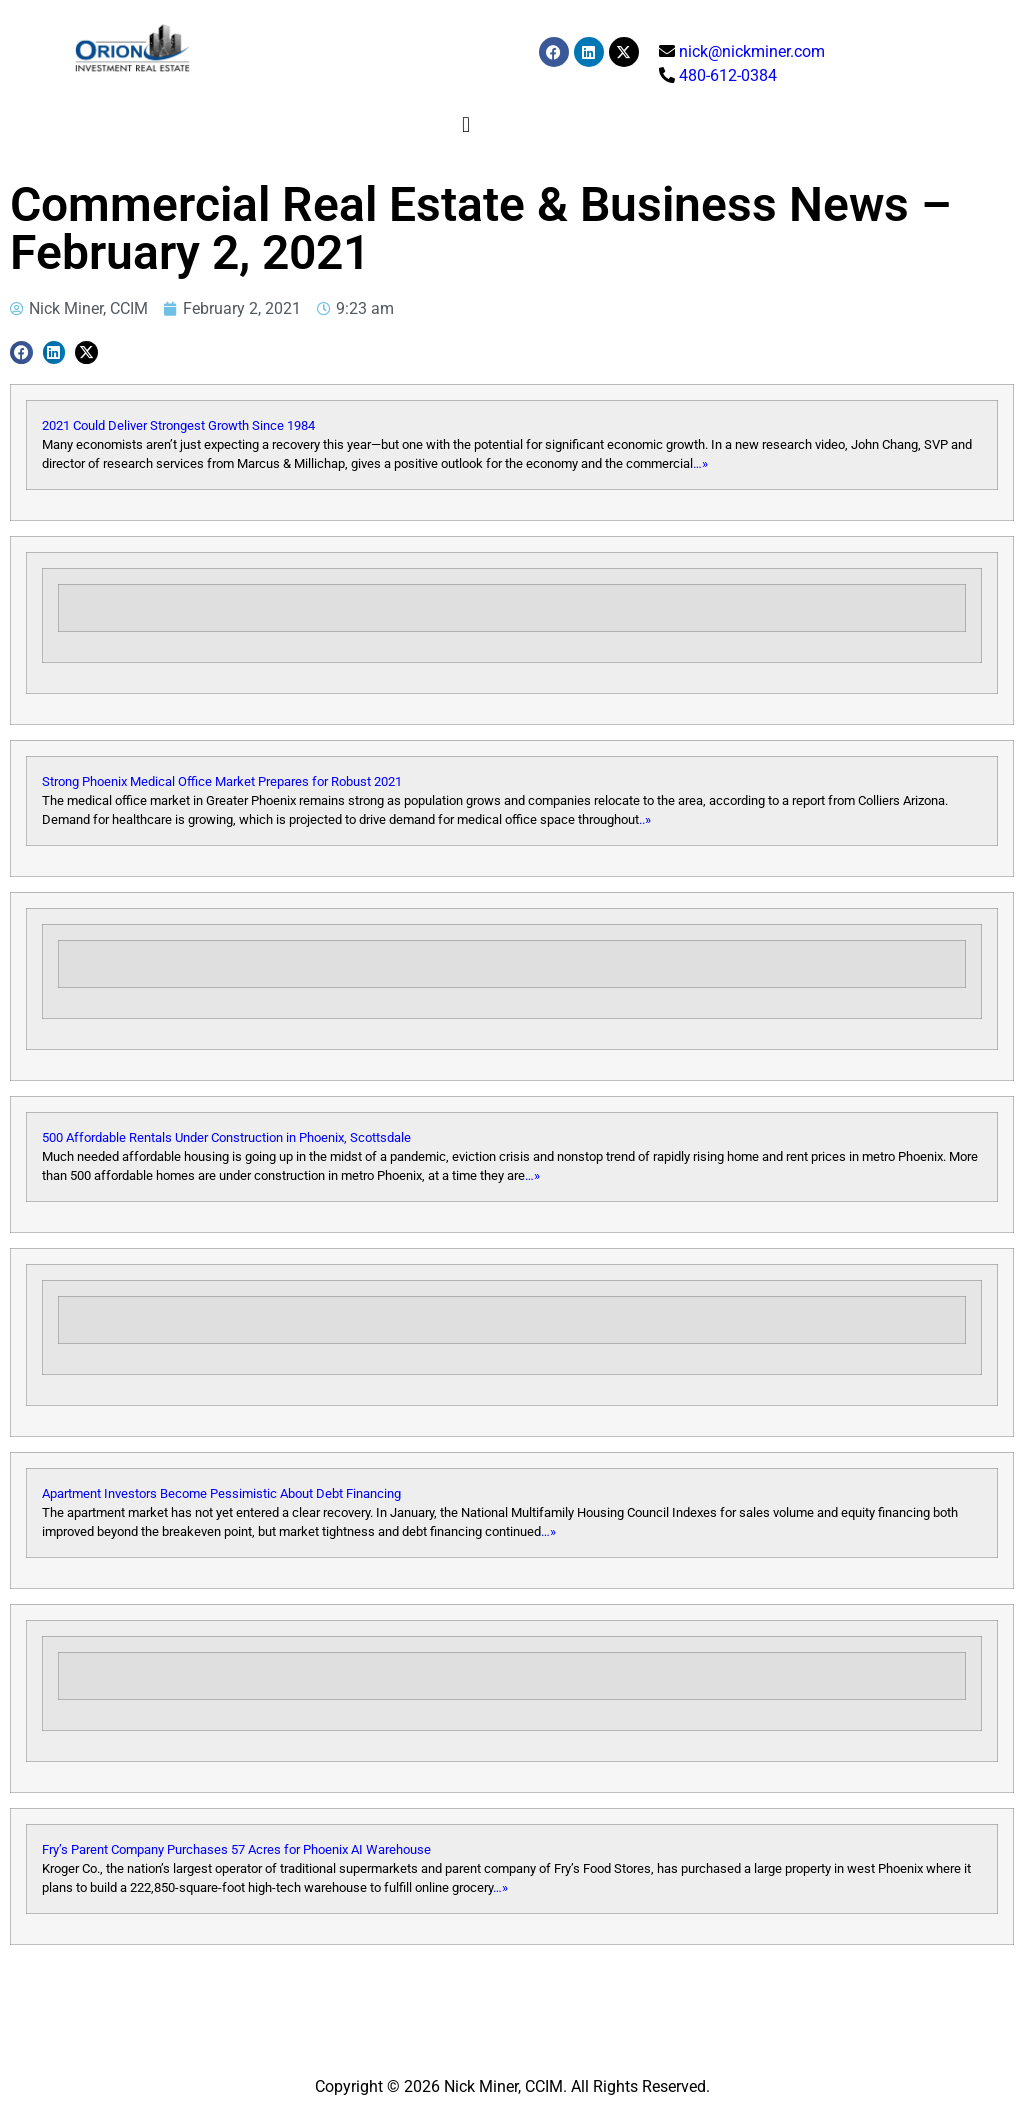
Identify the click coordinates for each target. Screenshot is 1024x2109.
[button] (466, 124)
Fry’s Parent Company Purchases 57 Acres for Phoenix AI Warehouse (236, 1849)
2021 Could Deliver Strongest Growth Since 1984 (178, 425)
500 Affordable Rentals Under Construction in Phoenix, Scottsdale (226, 1137)
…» (700, 463)
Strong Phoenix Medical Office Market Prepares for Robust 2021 (222, 781)
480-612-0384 (728, 75)
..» (645, 819)
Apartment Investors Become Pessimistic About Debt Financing (221, 1493)
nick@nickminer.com (752, 51)
